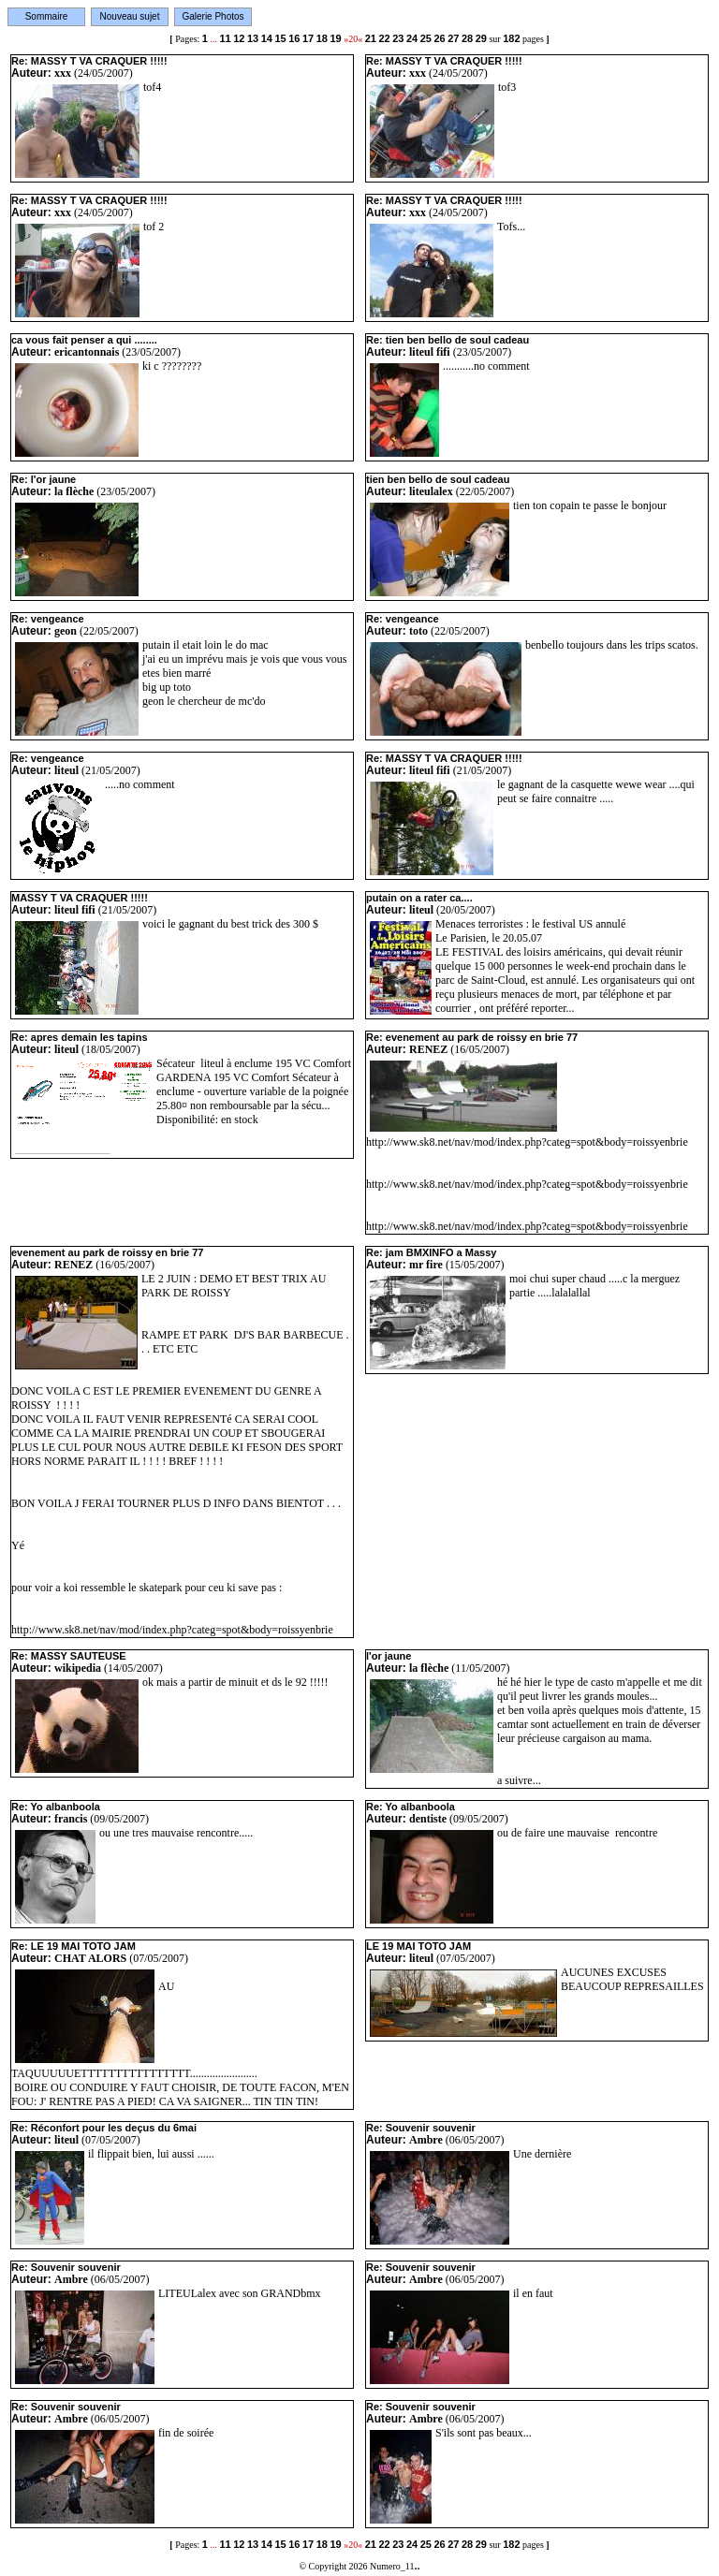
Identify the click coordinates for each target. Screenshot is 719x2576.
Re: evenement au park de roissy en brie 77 (472, 1037)
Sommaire (46, 16)
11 (224, 38)
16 (294, 38)
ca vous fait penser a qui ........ (84, 339)
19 (335, 38)
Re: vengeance (47, 618)
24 (412, 38)
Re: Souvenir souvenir (421, 2127)
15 (280, 38)
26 (439, 38)
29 (481, 38)
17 (308, 38)
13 (252, 38)
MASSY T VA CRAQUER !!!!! (79, 897)
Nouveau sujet (130, 16)
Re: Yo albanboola (55, 1806)
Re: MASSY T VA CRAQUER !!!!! (89, 60)
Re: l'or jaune (43, 479)
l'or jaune (388, 1655)
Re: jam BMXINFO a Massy (431, 1252)
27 (453, 38)
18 (322, 38)
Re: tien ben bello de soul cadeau (447, 339)
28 (467, 38)
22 (383, 38)
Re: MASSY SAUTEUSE (68, 1655)
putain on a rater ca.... (419, 897)
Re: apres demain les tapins (79, 1037)
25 (426, 38)
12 (238, 38)
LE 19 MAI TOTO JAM (418, 1946)
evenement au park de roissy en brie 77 (107, 1252)
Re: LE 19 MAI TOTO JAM (73, 1946)
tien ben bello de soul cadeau (437, 479)
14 (266, 38)
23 (398, 38)
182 (511, 38)
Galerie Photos (212, 16)
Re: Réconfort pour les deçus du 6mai (104, 2127)
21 (370, 38)
